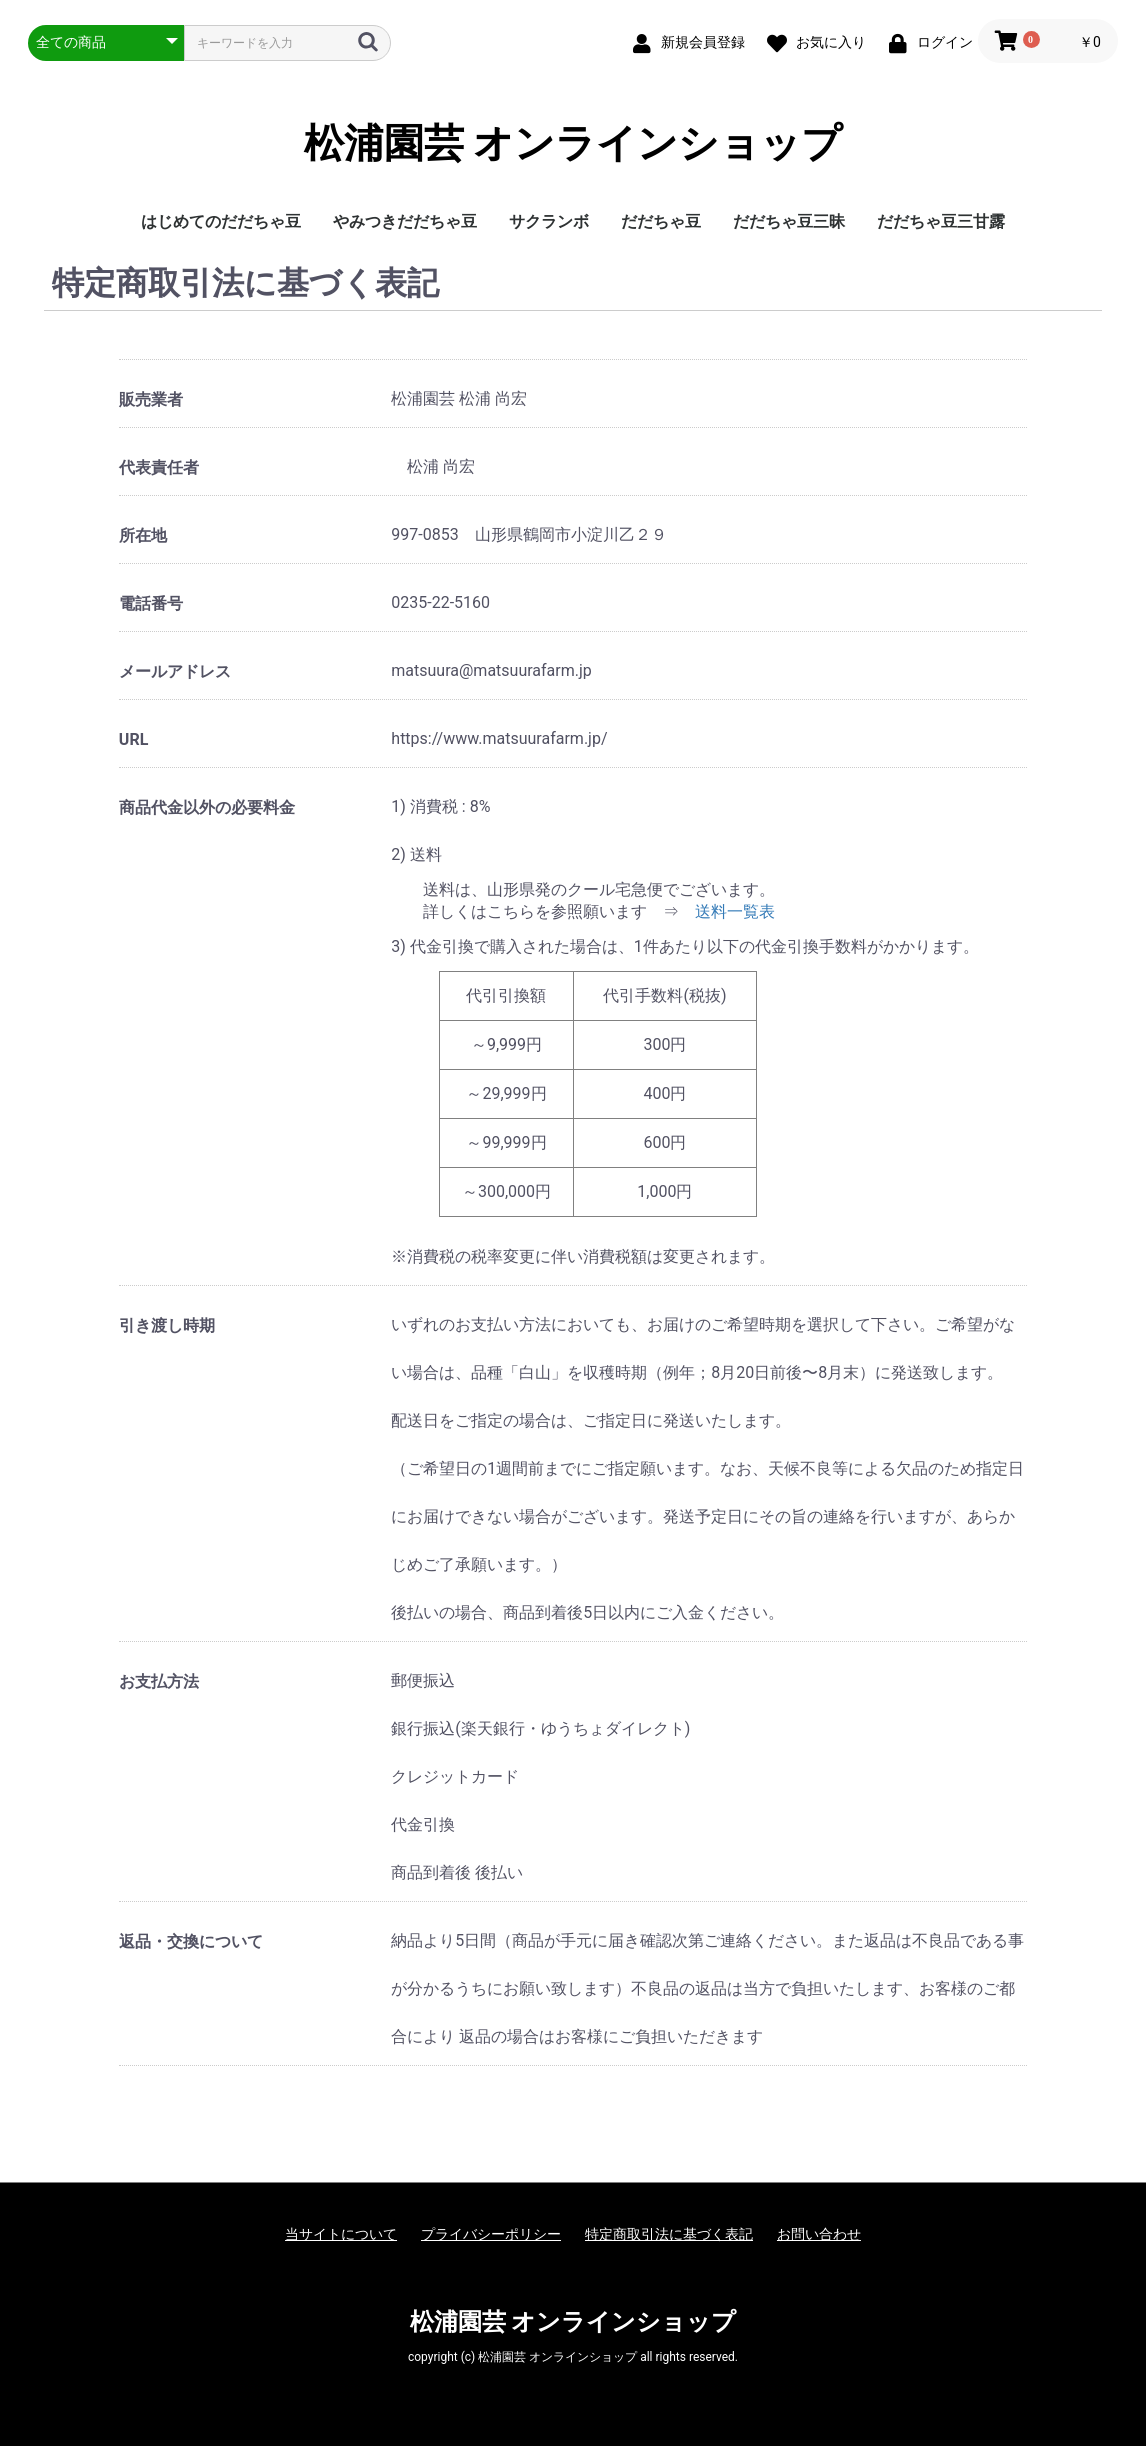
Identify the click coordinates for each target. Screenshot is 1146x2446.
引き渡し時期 (167, 1325)
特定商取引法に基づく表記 (669, 2234)
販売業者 (151, 399)
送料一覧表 (735, 911)
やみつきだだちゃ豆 (405, 221)
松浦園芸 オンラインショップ (573, 144)
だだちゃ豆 (661, 221)
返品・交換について (191, 1941)
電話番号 (151, 603)
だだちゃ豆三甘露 (941, 221)
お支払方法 (159, 1681)
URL (133, 739)
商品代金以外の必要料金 (207, 807)
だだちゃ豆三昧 (789, 221)
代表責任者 (159, 467)
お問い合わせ (819, 2234)
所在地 (143, 535)
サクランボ (549, 221)
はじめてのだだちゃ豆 (221, 221)
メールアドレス (175, 671)
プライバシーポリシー (491, 2234)
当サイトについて (341, 2234)
